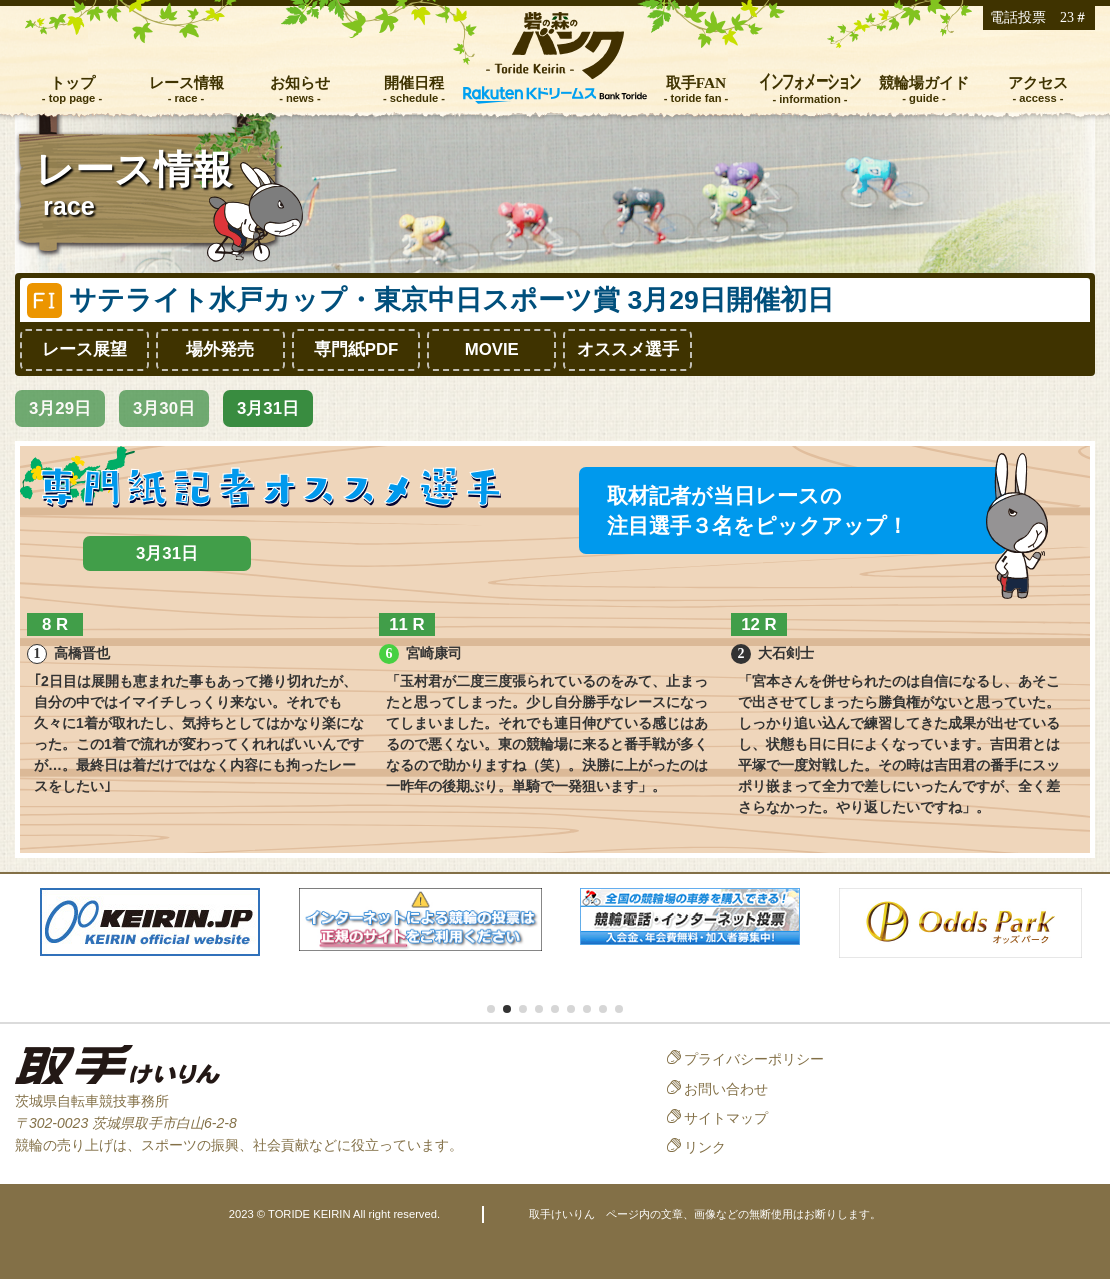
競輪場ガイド (924, 82)
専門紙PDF (356, 349)
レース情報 (186, 82)
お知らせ (300, 82)
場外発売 (220, 349)
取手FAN (696, 82)
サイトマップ (726, 1118)
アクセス (1038, 82)
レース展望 (84, 349)
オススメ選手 (628, 349)
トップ (72, 82)
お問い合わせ (726, 1089)
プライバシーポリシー (754, 1059)
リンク (705, 1147)
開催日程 (414, 82)
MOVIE (492, 349)
